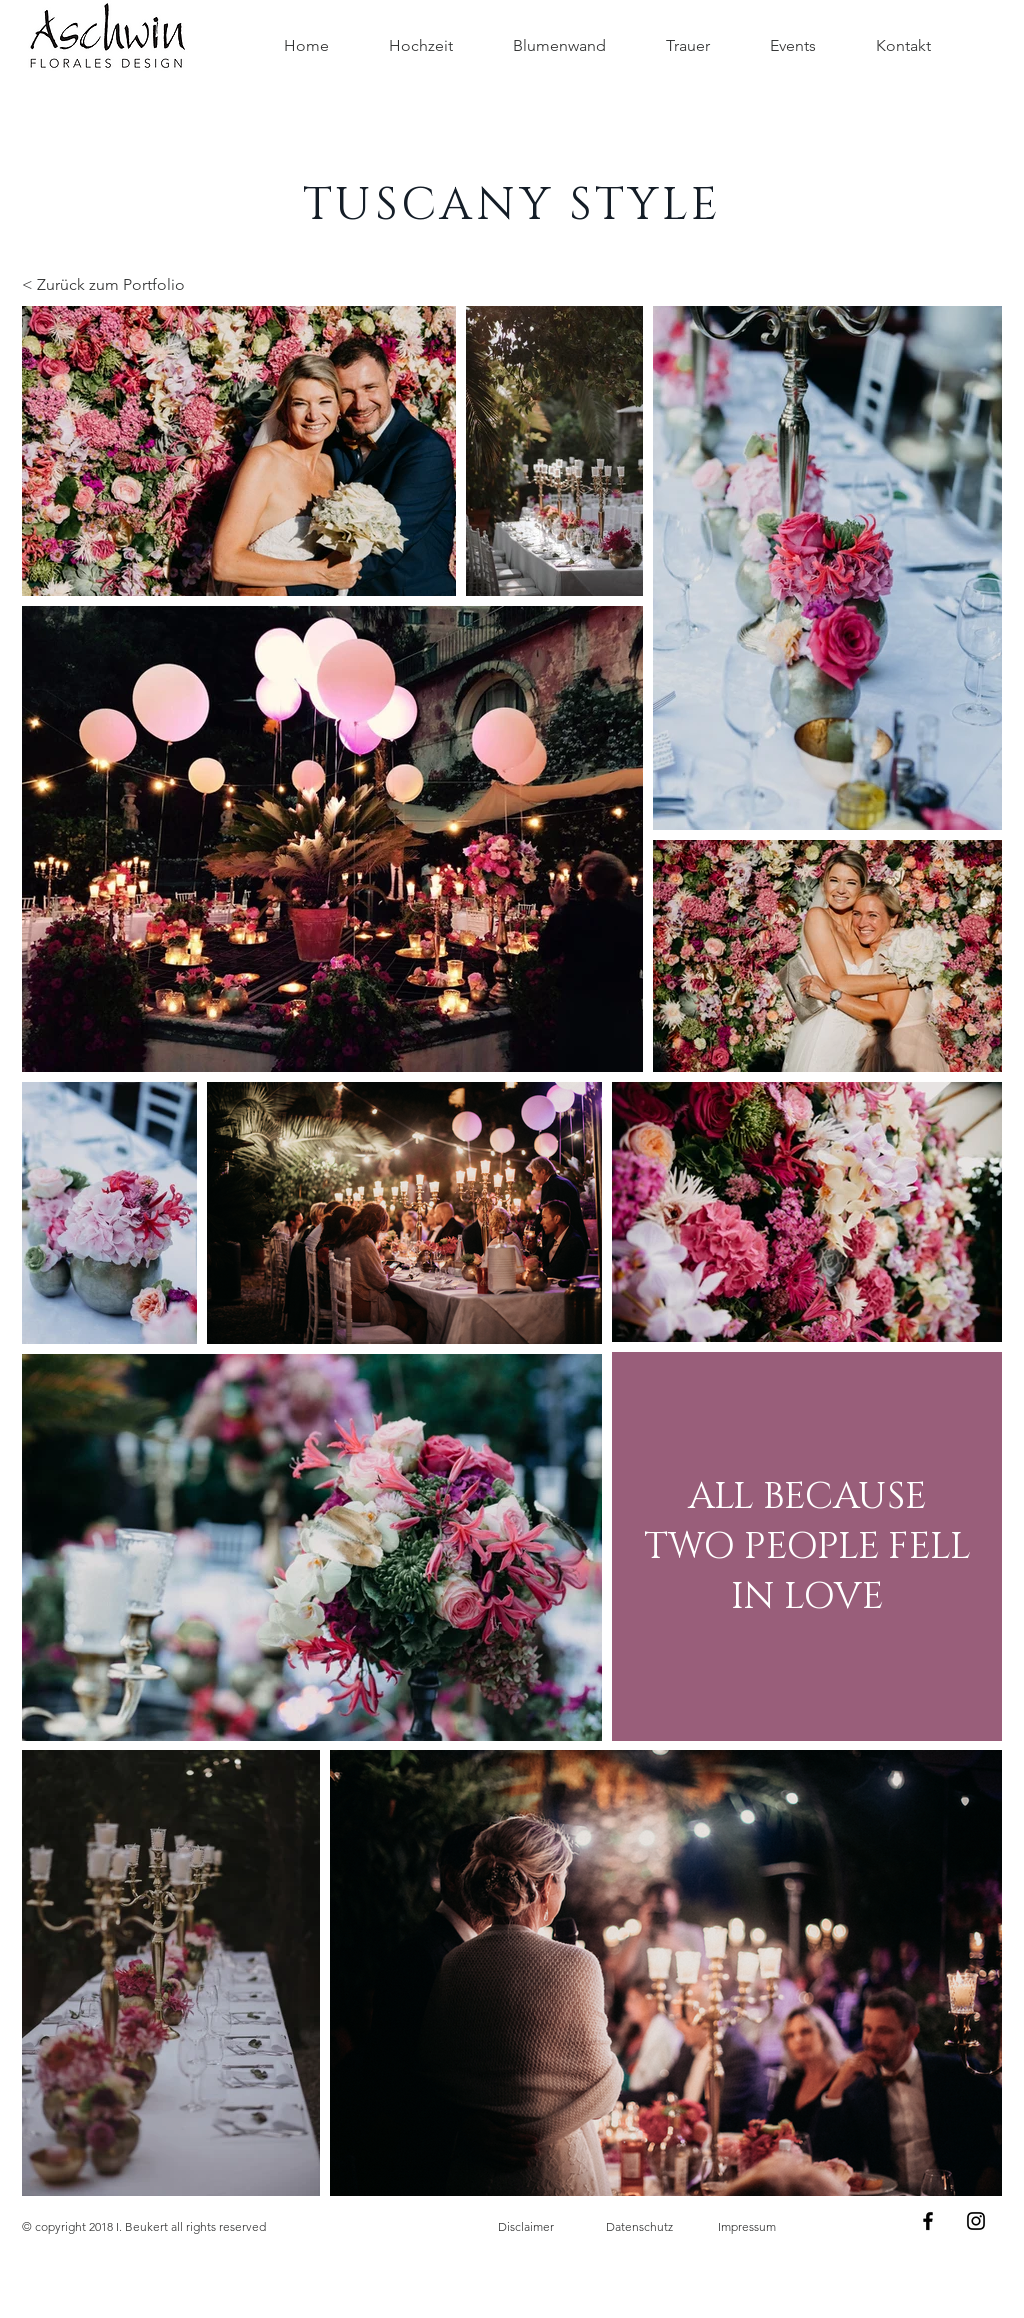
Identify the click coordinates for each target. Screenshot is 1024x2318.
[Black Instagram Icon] (976, 2221)
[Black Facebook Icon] (928, 2221)
